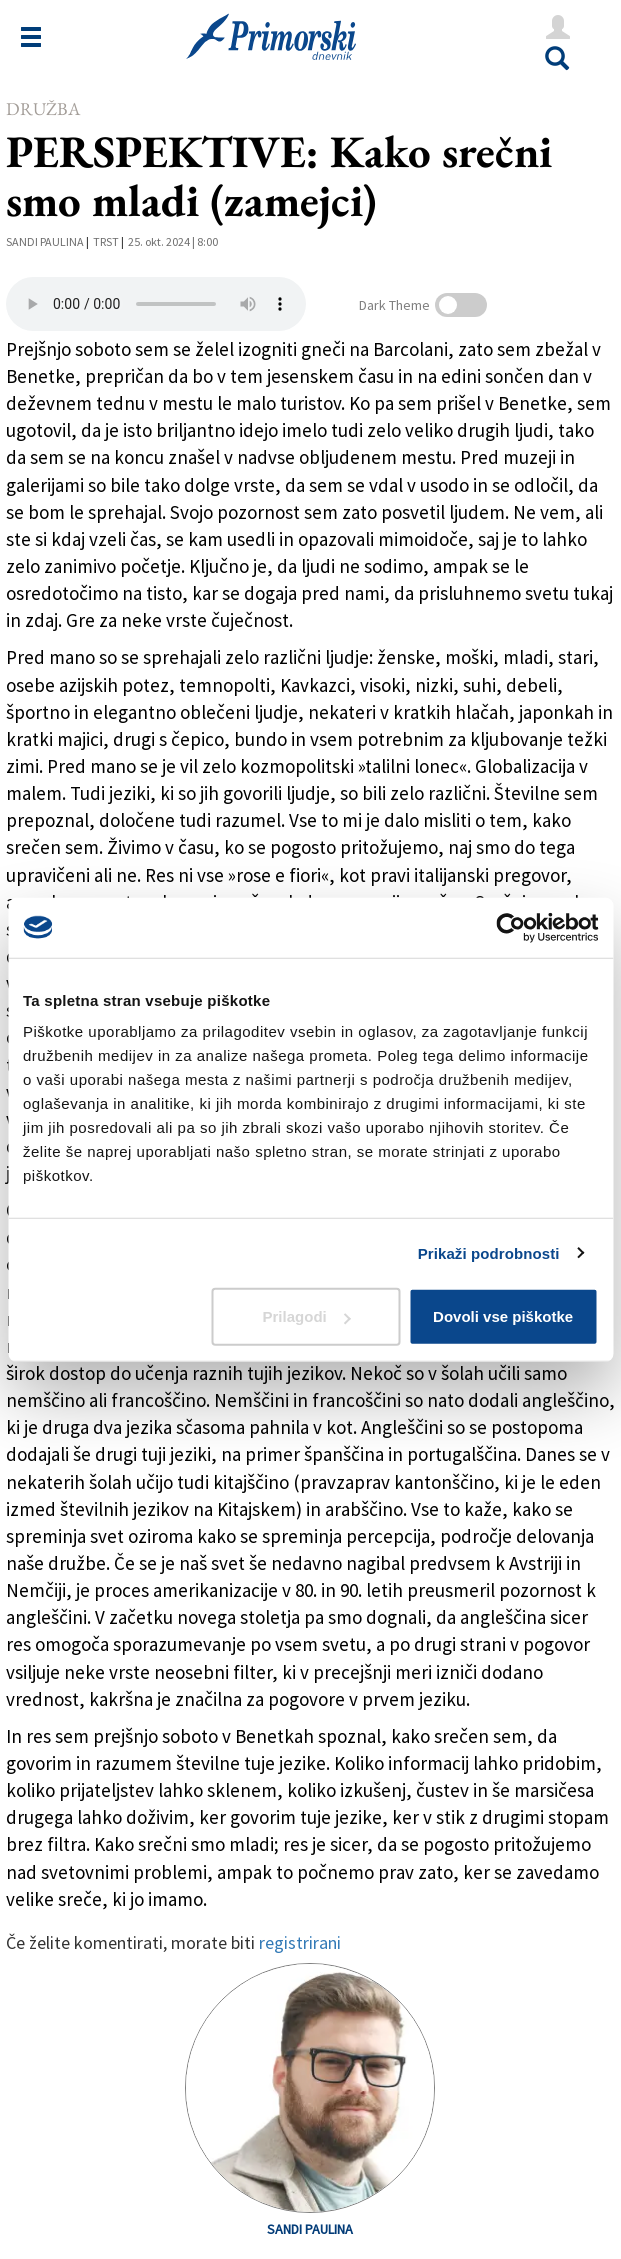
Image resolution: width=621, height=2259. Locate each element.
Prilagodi (307, 1316)
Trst (106, 241)
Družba (43, 108)
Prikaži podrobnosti (489, 1252)
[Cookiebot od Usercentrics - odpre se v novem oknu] (510, 927)
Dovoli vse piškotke (503, 1316)
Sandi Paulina (45, 241)
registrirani (300, 1942)
